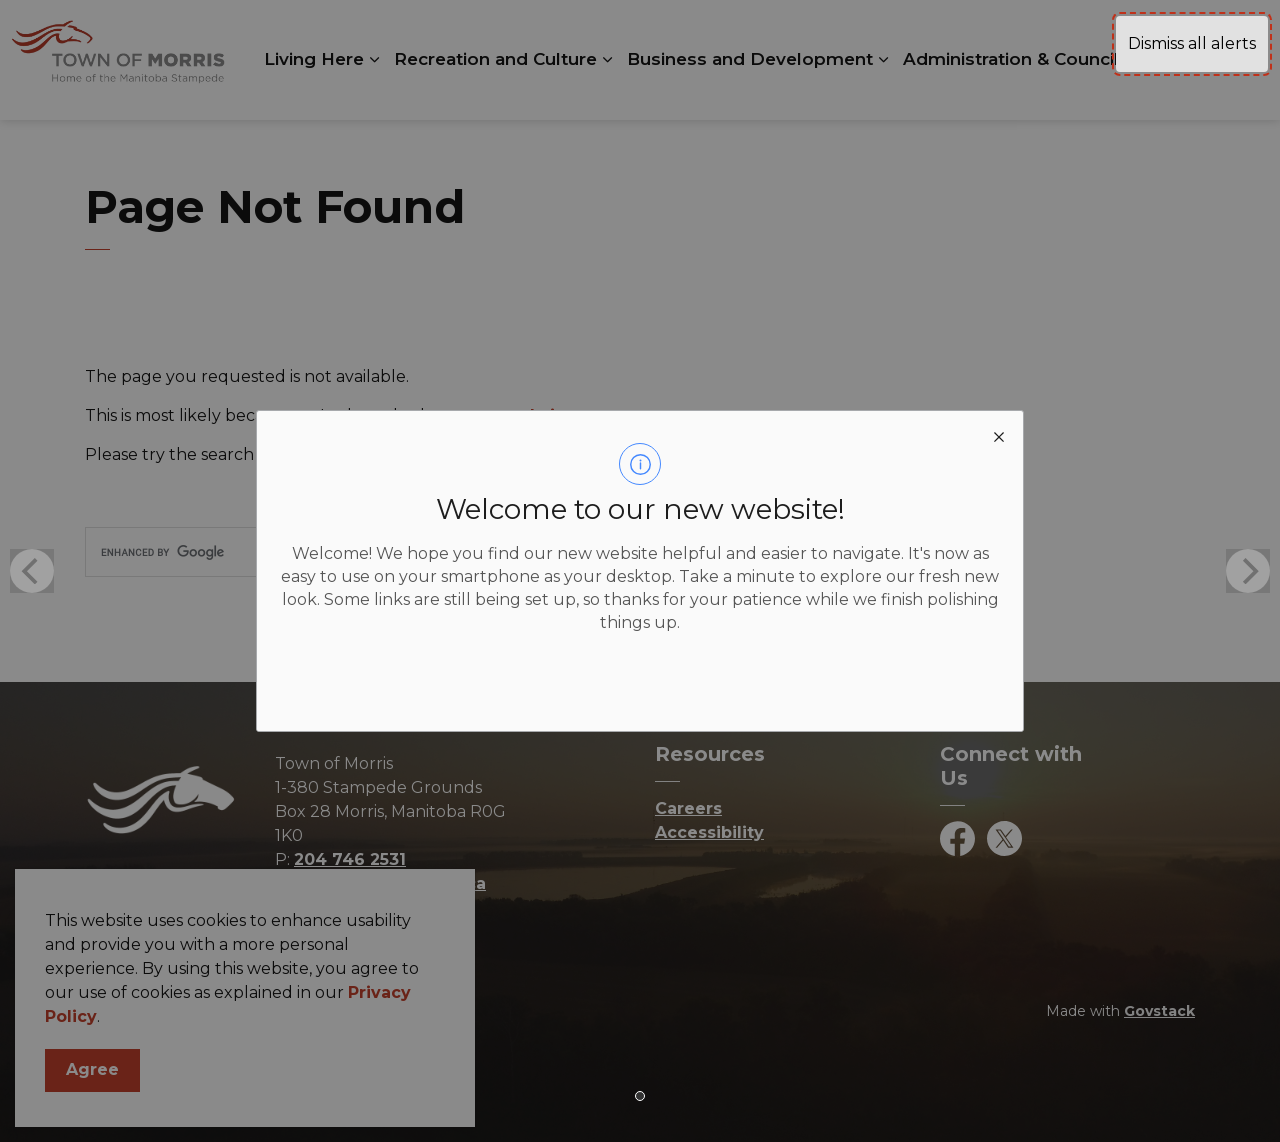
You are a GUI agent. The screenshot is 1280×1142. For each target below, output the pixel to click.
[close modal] (999, 435)
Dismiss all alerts (1192, 43)
